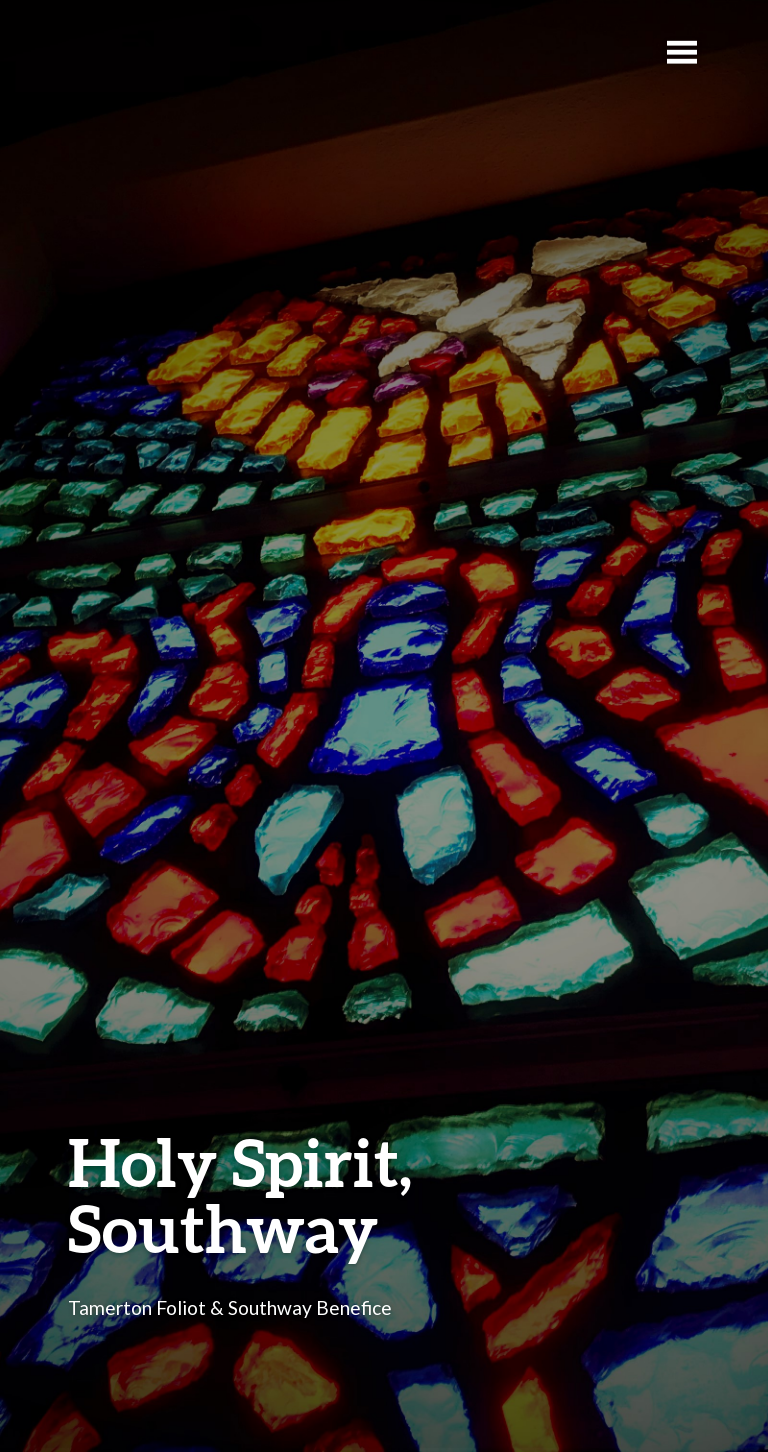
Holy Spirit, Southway (240, 1194)
